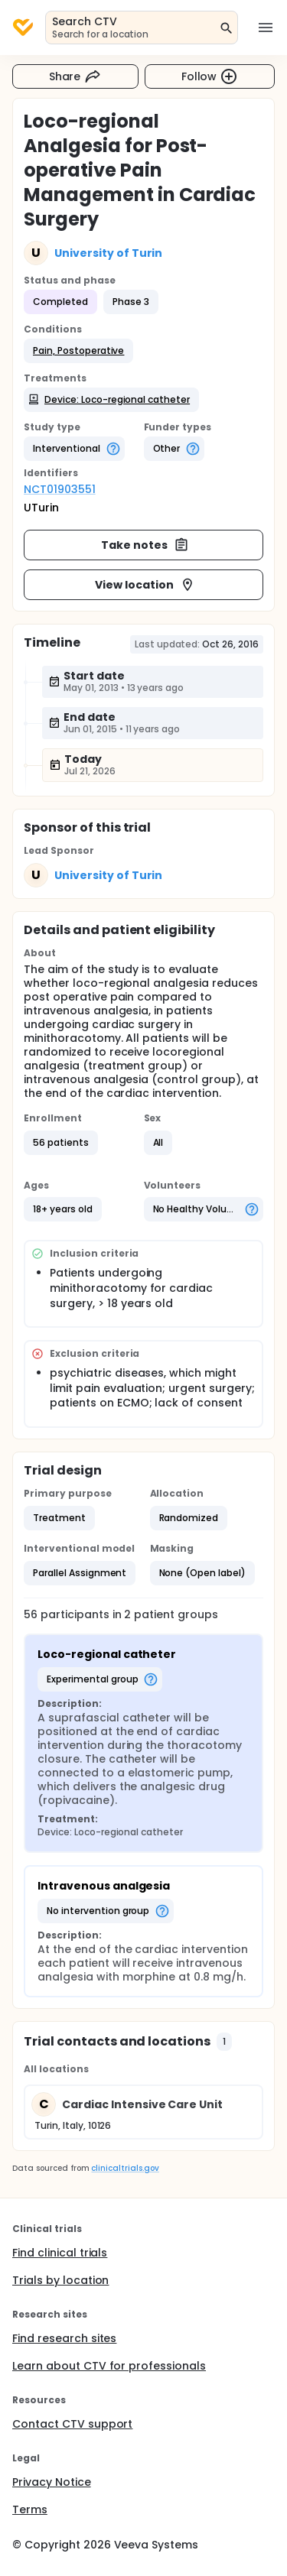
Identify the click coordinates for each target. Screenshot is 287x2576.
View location (145, 584)
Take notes (145, 545)
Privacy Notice (51, 2482)
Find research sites (64, 2338)
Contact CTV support (72, 2424)
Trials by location (60, 2280)
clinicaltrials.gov (124, 2168)
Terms (29, 2509)
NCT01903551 (60, 489)
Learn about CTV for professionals (109, 2365)
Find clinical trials (59, 2252)
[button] (78, 351)
